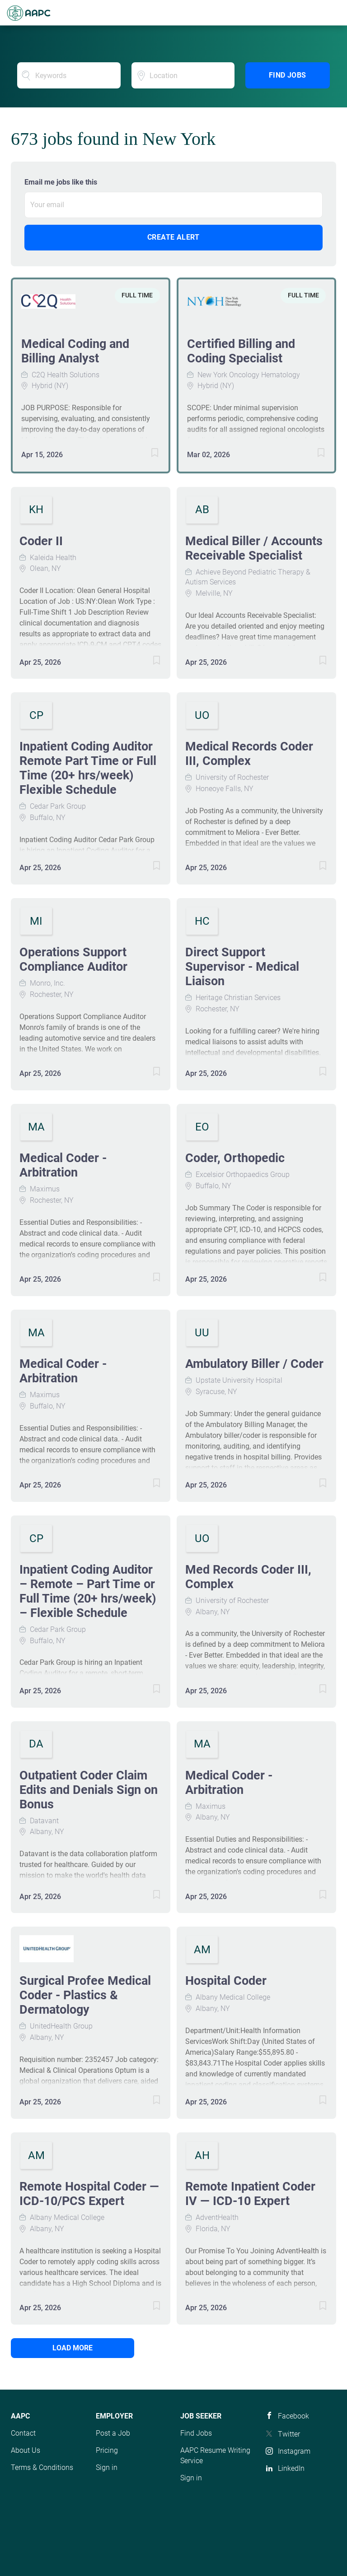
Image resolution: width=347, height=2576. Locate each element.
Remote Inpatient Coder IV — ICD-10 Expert (250, 2193)
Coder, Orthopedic (235, 1158)
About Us (25, 2450)
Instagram (294, 2451)
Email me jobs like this (60, 182)
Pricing (107, 2450)
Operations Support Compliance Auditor (73, 959)
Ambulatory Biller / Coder (254, 1364)
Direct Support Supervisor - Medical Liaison (242, 966)
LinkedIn (291, 2468)
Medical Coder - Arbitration (63, 1165)
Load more (72, 2348)
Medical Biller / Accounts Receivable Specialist (254, 548)
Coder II (41, 541)
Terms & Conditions (42, 2467)
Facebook (293, 2416)
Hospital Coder (226, 1981)
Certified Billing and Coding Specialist (241, 351)
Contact (23, 2433)
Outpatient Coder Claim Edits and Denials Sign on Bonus (88, 1790)
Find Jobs (287, 75)
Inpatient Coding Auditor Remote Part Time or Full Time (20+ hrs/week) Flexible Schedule (87, 768)
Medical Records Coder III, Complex (249, 753)
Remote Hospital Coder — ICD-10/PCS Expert (89, 2193)
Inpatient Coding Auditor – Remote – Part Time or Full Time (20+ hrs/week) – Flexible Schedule (87, 1591)
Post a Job (113, 2433)
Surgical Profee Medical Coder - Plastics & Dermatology (85, 1995)
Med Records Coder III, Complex (248, 1576)
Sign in (106, 2467)
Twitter (289, 2434)
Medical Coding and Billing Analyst (75, 351)
